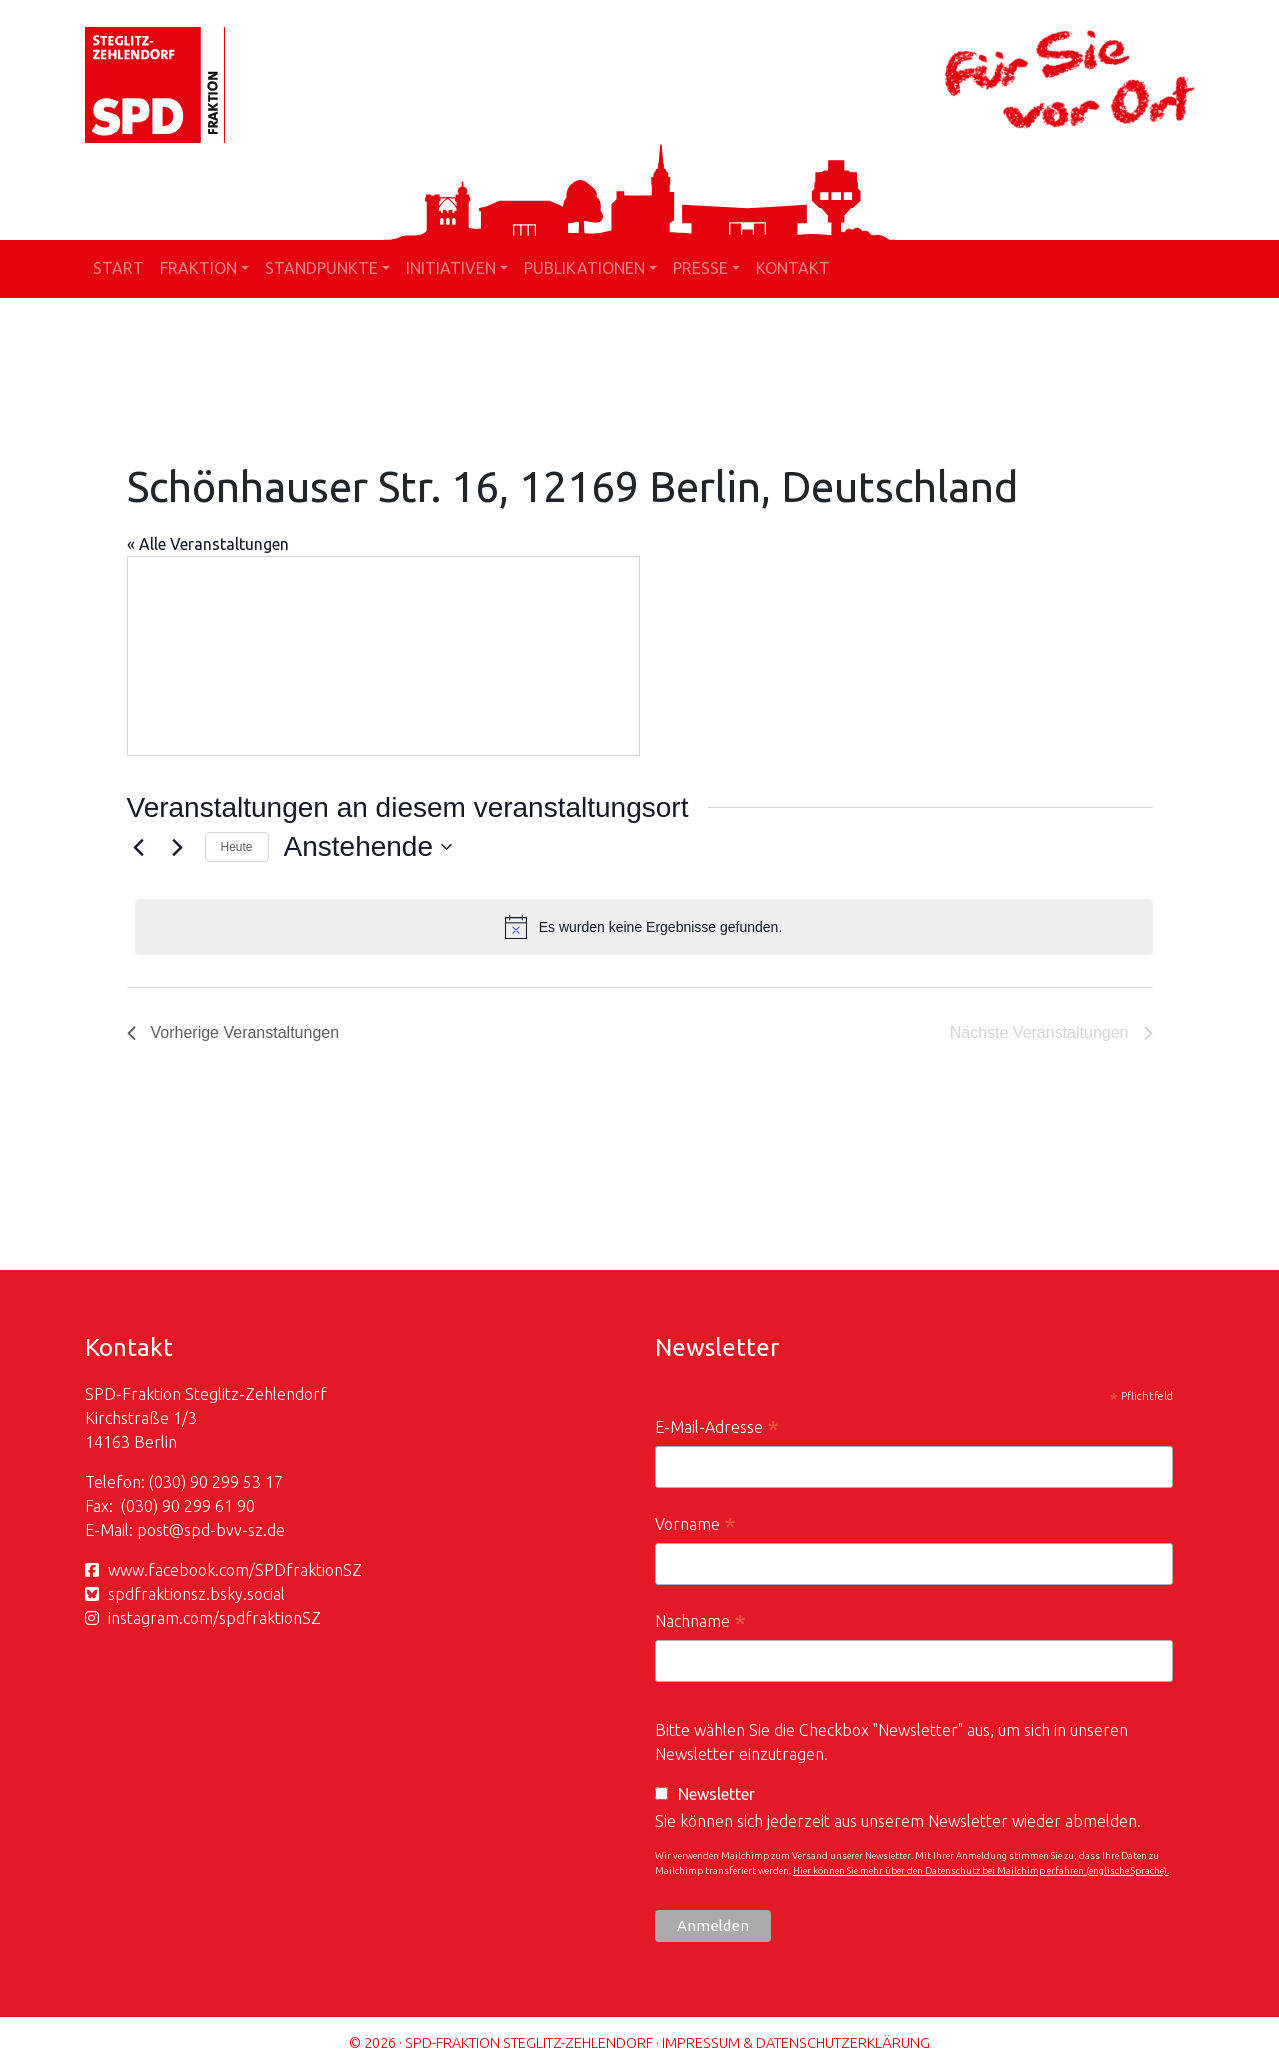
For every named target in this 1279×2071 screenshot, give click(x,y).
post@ (160, 1530)
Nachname (700, 1623)
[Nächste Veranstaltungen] (178, 847)
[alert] (644, 927)
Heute (237, 847)
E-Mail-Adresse (717, 1429)
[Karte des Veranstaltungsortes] (383, 656)
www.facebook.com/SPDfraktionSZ (235, 1570)
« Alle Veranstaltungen (208, 544)
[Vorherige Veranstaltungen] (139, 847)
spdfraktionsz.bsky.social (196, 1594)
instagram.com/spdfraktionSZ (214, 1618)
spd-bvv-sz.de (234, 1530)
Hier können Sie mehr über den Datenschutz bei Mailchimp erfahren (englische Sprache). (981, 1870)
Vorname (695, 1526)
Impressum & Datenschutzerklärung (796, 2043)
